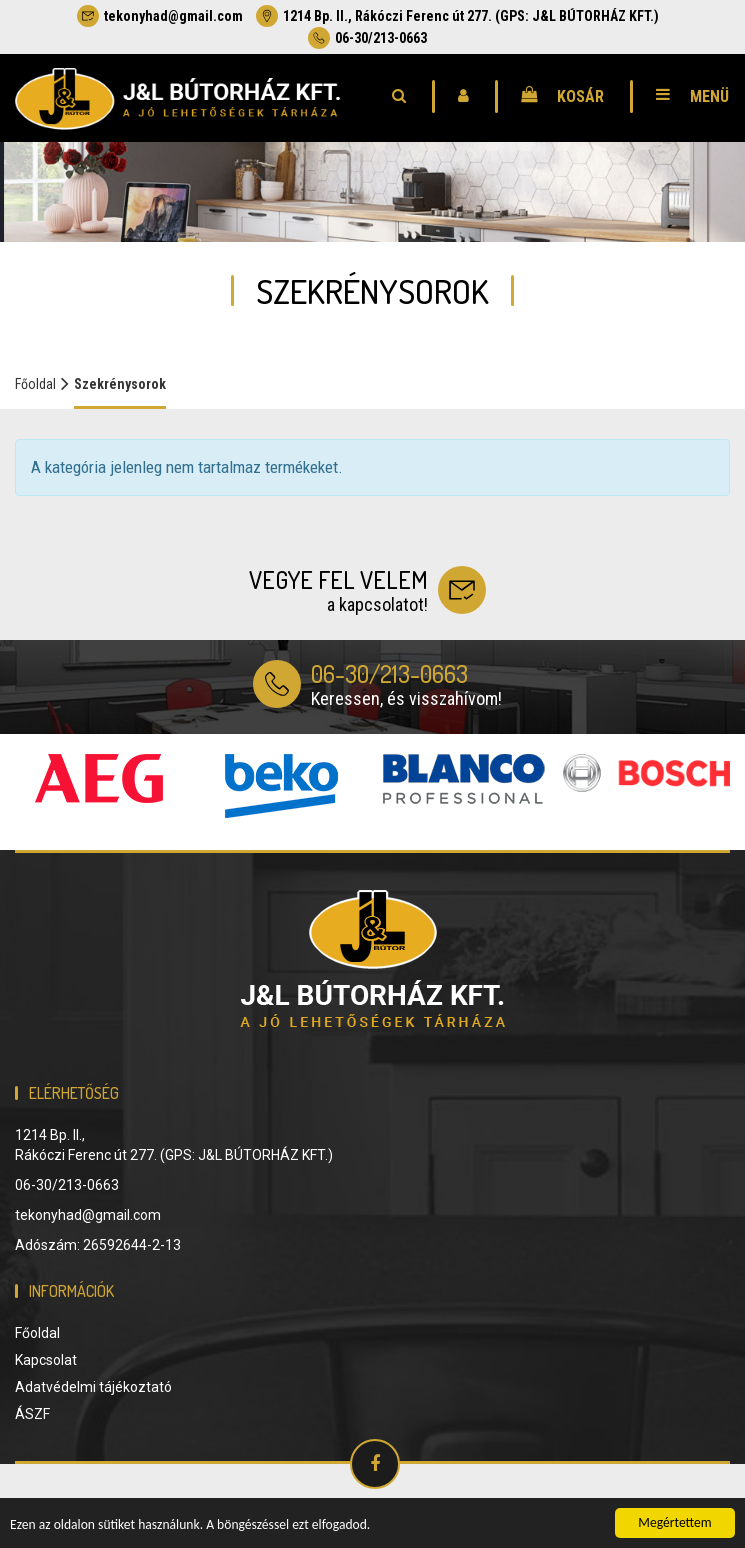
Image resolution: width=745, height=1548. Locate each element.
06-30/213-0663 (367, 38)
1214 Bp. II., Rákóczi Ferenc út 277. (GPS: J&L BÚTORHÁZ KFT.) (457, 16)
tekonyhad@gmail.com (160, 16)
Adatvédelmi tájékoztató (93, 1387)
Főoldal (35, 384)
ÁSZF (32, 1414)
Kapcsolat (46, 1360)
